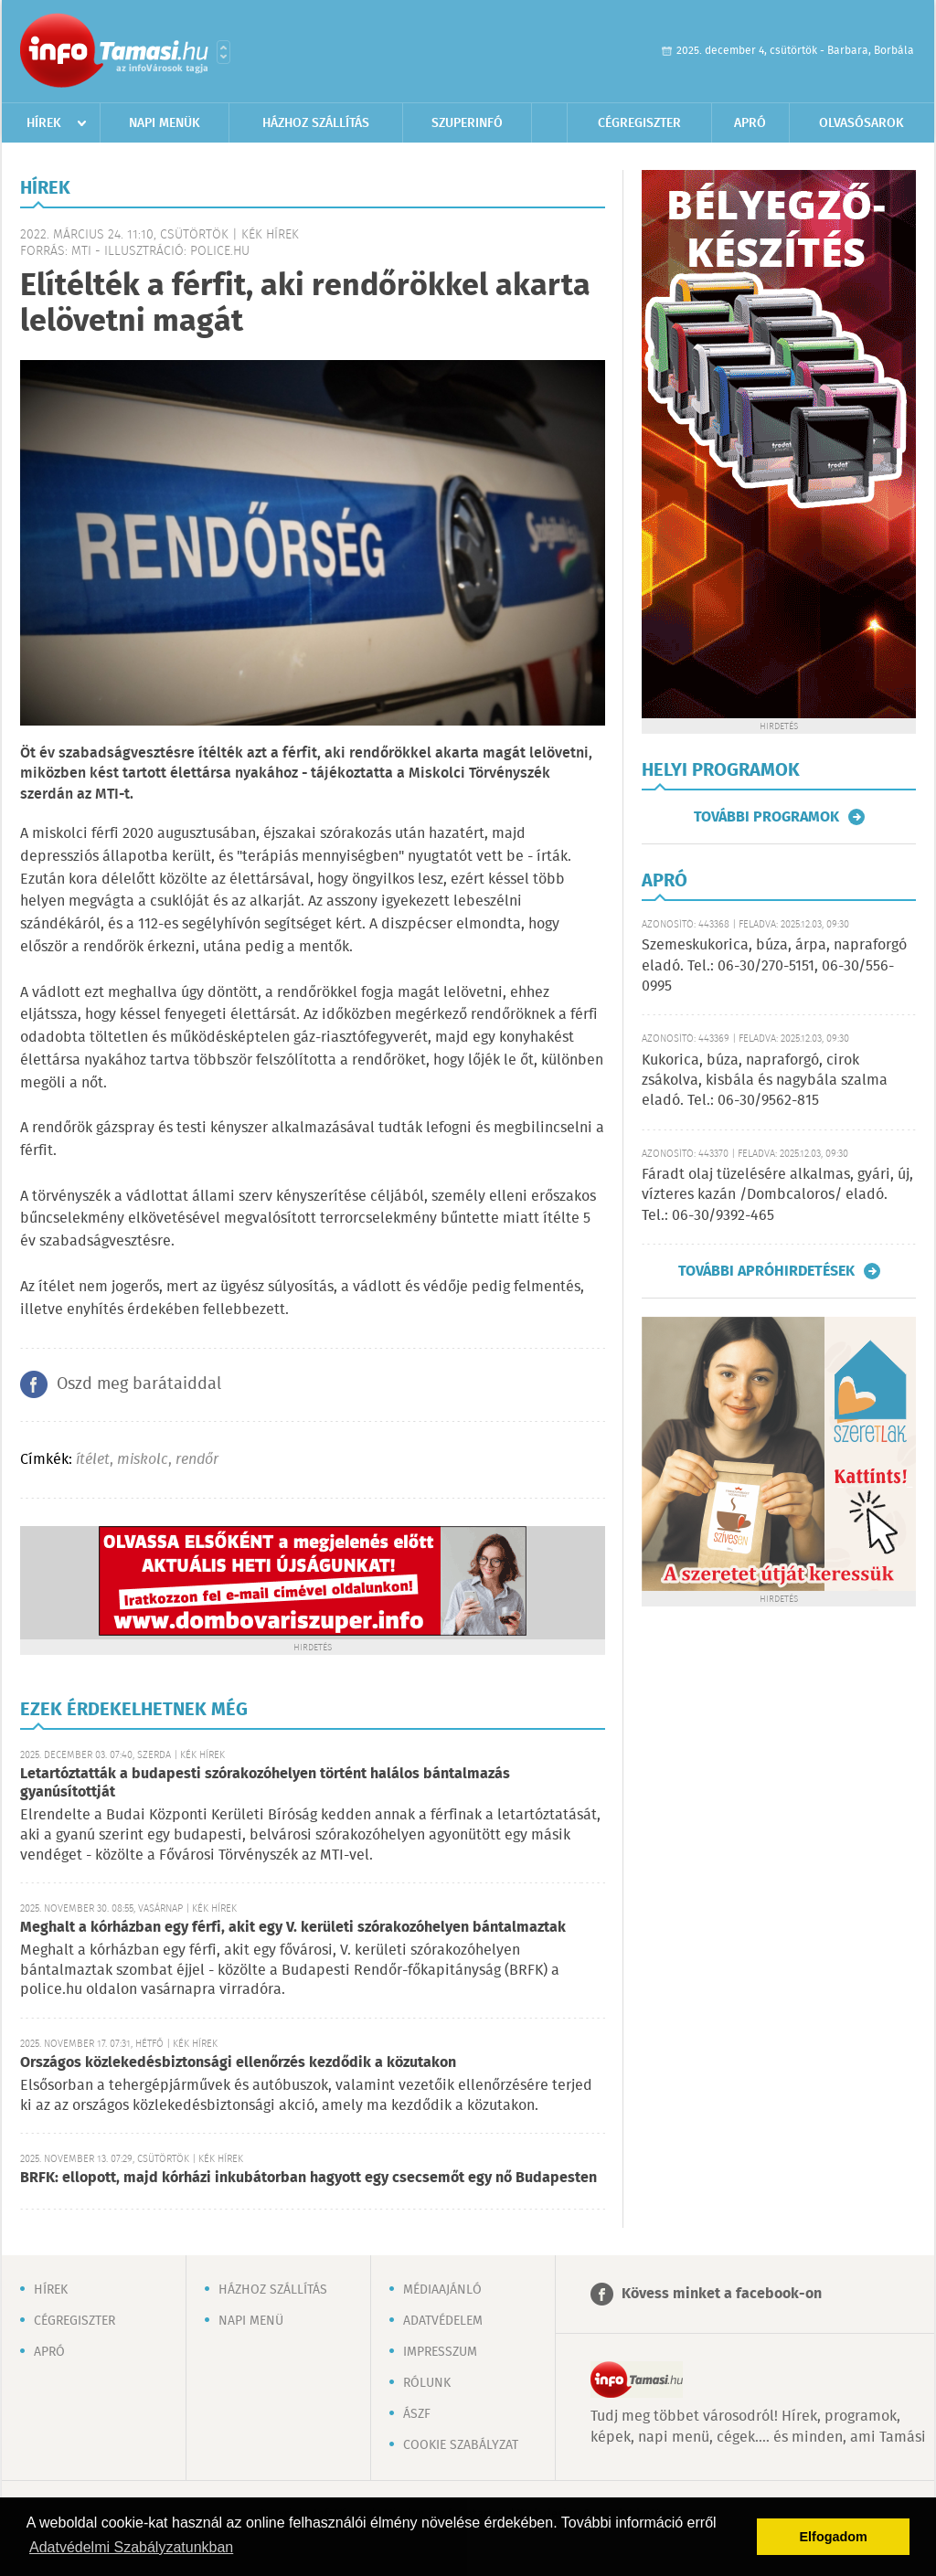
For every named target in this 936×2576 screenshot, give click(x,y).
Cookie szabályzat (460, 2445)
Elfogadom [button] (833, 2536)
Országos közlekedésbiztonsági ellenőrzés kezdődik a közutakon (238, 2062)
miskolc (142, 1459)
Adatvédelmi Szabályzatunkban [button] (131, 2547)
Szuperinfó (467, 123)
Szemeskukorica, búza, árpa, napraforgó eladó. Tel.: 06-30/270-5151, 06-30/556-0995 (774, 966)
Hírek (44, 123)
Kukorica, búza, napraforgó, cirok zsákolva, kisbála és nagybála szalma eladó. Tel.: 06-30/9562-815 (765, 1081)
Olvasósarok (861, 123)
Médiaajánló (442, 2290)
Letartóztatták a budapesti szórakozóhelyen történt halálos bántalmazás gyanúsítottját (265, 1783)
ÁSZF (417, 2414)
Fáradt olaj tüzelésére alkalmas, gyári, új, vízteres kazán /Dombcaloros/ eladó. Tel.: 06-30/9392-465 (777, 1195)
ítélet (93, 1459)
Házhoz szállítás (315, 123)
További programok (766, 817)
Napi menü (250, 2321)
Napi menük (164, 123)
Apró (750, 123)
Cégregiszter (639, 123)
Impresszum (440, 2352)
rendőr (197, 1459)
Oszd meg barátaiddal (139, 1384)
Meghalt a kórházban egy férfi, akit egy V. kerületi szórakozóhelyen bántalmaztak (293, 1927)
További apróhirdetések (766, 1271)
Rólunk (427, 2383)
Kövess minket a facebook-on (722, 2294)
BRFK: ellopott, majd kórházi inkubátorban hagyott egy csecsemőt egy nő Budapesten (308, 2178)
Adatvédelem (443, 2321)
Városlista (223, 52)
